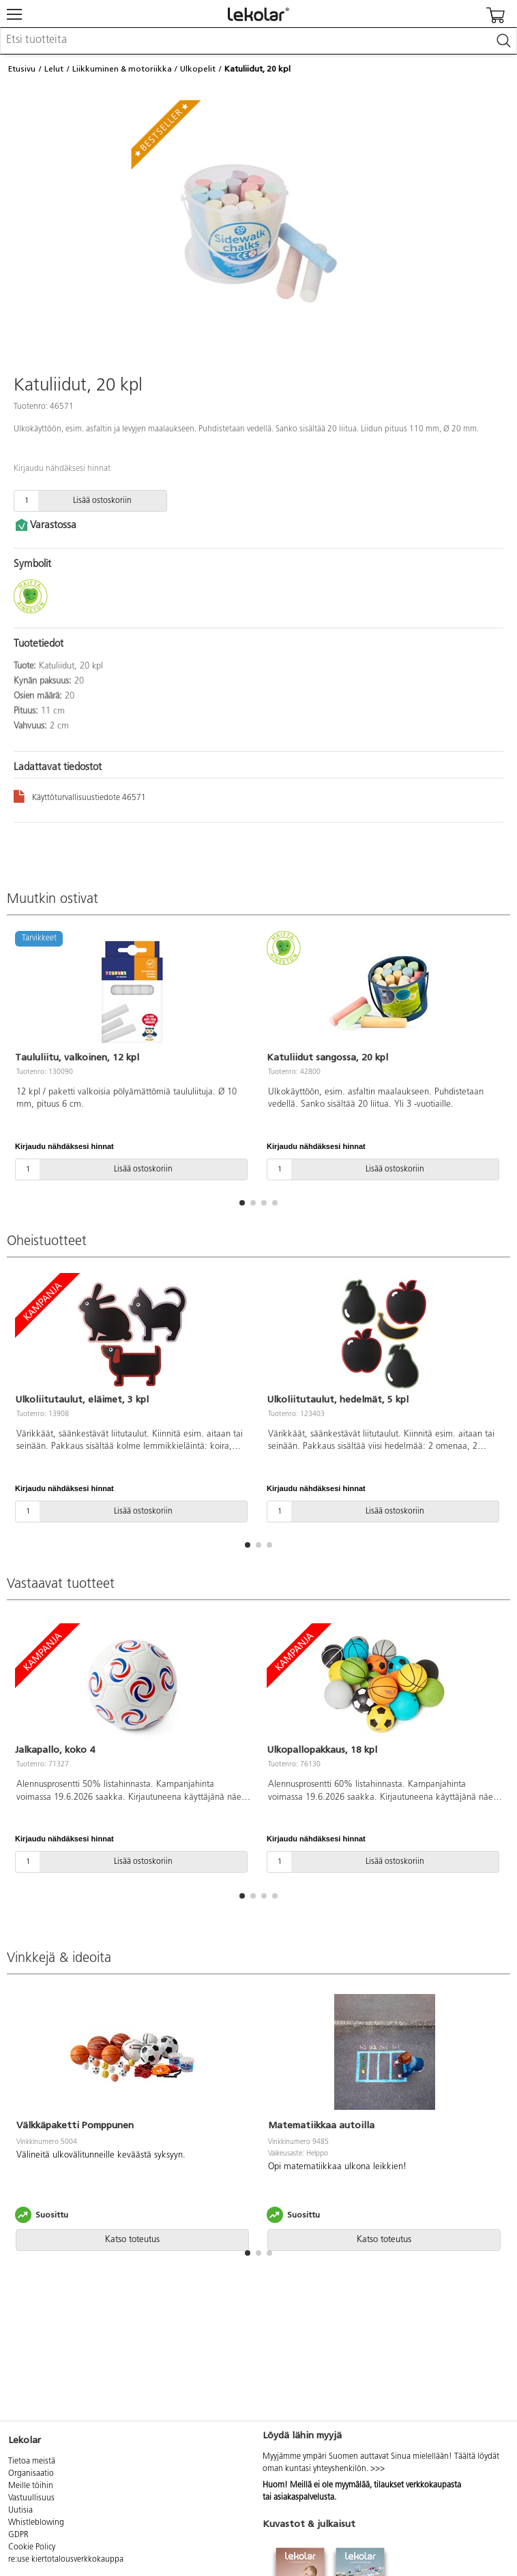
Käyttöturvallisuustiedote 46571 (80, 795)
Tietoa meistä (31, 2461)
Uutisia (20, 2510)
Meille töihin (30, 2486)
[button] (242, 1203)
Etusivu (21, 69)
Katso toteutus (132, 2239)
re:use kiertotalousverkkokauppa (65, 2560)
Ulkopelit (198, 69)
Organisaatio (31, 2474)
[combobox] (258, 41)
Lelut (53, 69)
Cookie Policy (31, 2547)
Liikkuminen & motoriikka (122, 69)
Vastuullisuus (31, 2498)
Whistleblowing (36, 2523)
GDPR (18, 2535)
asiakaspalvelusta (304, 2498)
